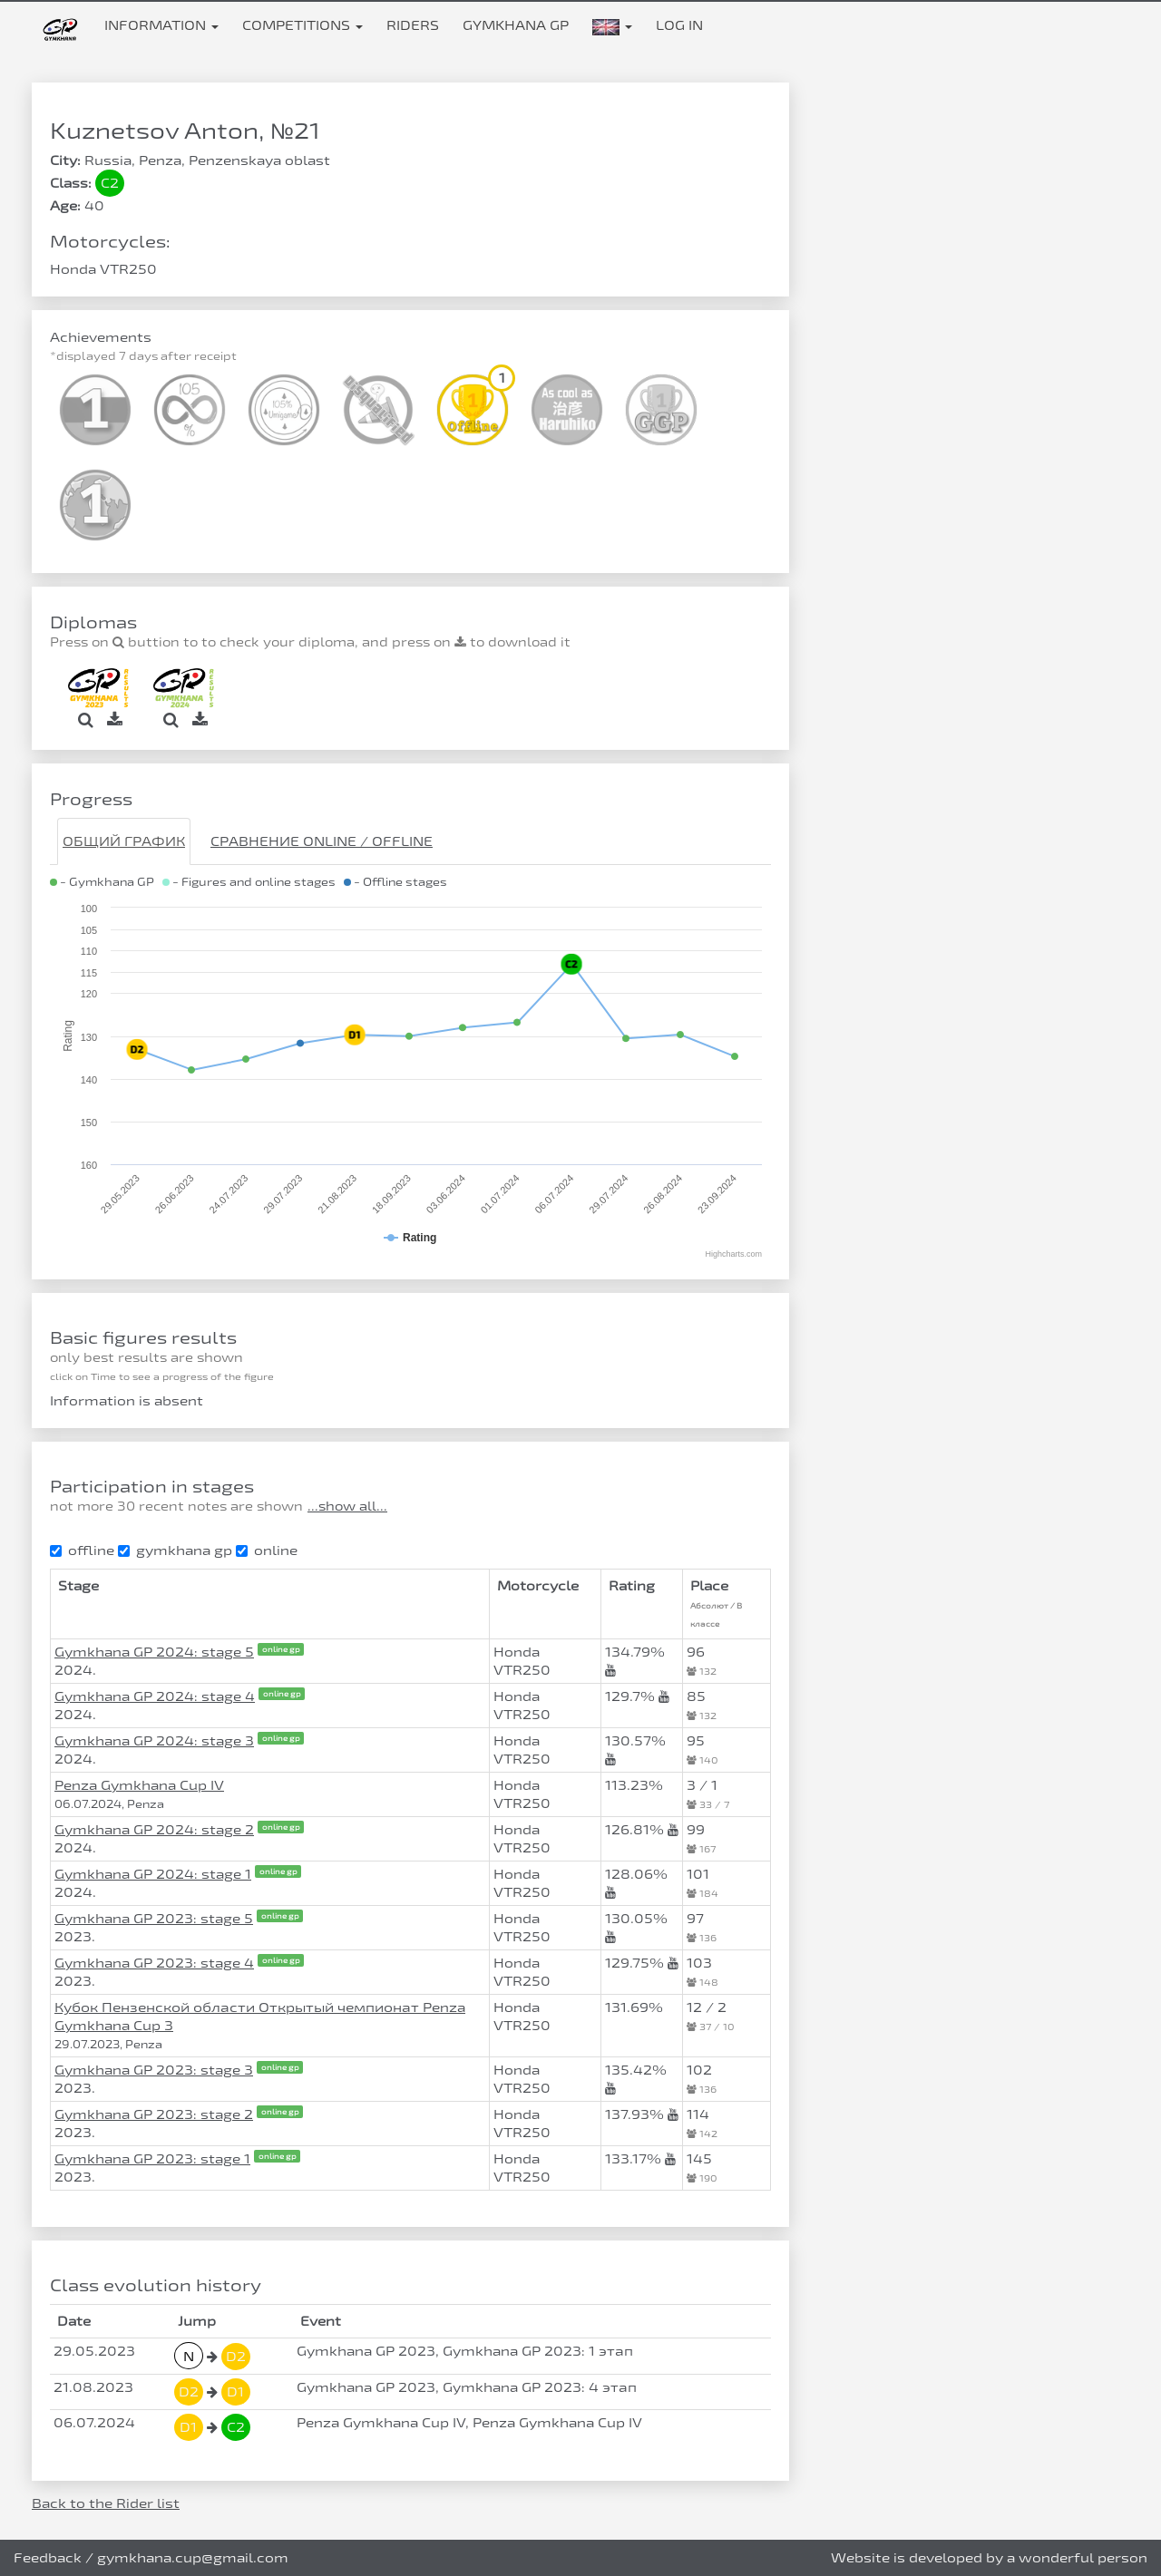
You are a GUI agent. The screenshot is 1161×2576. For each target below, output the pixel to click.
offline (82, 1550)
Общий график (124, 841)
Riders (412, 25)
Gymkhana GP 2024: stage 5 (154, 1651)
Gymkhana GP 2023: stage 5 (153, 1918)
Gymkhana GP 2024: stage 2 (154, 1829)
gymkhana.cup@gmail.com (192, 2557)
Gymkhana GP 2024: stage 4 (154, 1696)
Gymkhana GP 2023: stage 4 (154, 1962)
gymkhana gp (175, 1550)
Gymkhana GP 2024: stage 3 (154, 1740)
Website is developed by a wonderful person (989, 2557)
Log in (679, 25)
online (267, 1550)
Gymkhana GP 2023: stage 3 (153, 2069)
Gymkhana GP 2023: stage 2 (153, 2114)
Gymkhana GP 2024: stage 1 (152, 1873)
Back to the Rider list (106, 2503)
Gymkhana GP (516, 25)
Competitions (302, 25)
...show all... (347, 1506)
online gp (281, 1649)
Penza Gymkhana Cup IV (139, 1785)
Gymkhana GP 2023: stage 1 (152, 2158)
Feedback (48, 2557)
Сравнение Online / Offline (321, 841)
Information (161, 25)
